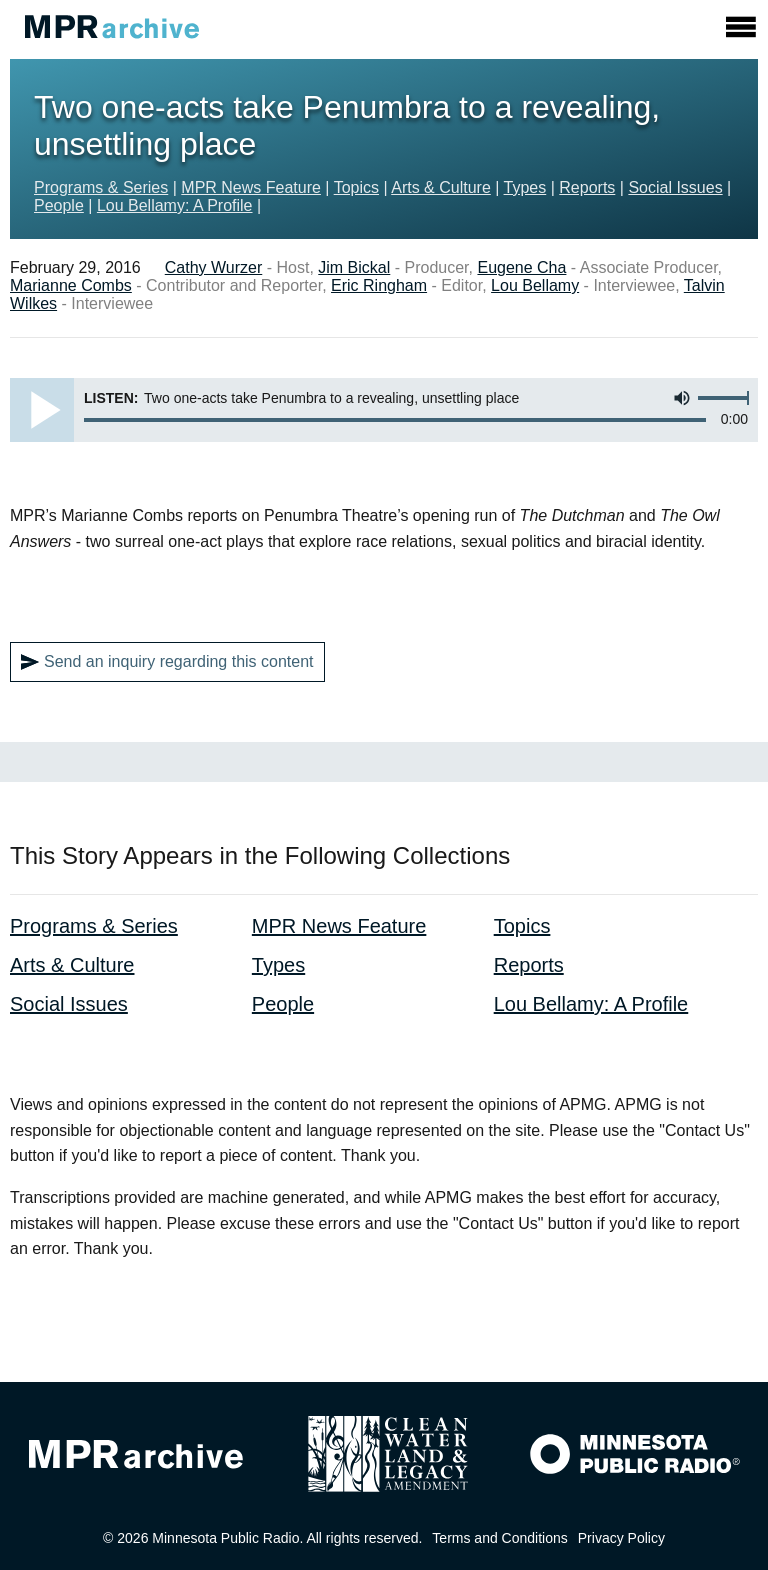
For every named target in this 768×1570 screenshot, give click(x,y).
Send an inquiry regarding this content (167, 662)
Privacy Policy (621, 1538)
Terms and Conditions (499, 1538)
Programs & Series (101, 187)
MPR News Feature (251, 187)
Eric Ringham (379, 285)
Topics (356, 187)
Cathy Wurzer (214, 267)
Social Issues (675, 187)
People (59, 205)
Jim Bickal (354, 267)
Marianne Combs (71, 285)
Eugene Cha (521, 267)
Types (525, 187)
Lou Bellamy (535, 285)
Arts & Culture (441, 187)
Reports (587, 187)
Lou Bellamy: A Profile (175, 205)
